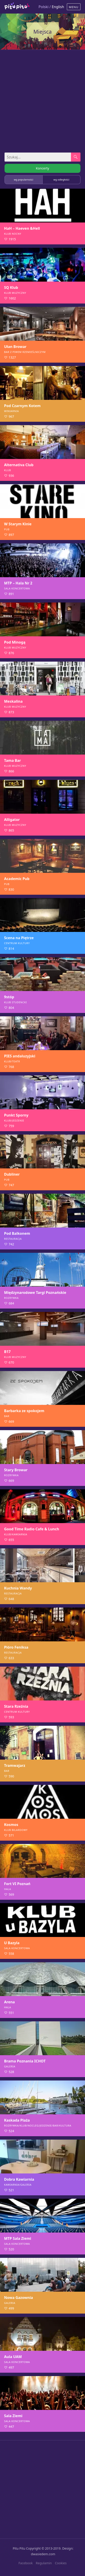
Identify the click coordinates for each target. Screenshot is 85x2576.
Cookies (60, 2563)
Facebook (25, 2563)
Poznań (17, 7)
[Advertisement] (42, 99)
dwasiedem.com (43, 2554)
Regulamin (44, 2563)
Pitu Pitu (19, 2548)
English (58, 6)
